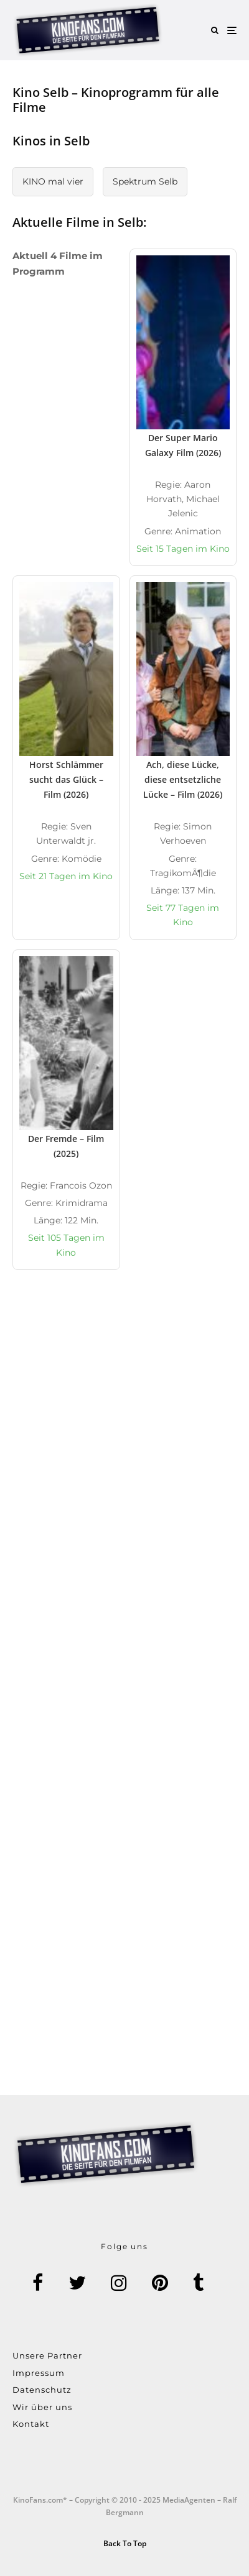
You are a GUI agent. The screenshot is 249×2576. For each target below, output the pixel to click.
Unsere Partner (47, 2355)
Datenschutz (42, 2390)
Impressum (38, 2373)
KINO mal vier (52, 181)
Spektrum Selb (145, 181)
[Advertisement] (124, 1450)
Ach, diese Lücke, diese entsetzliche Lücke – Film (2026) (182, 779)
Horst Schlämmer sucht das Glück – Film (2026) (66, 779)
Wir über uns (42, 2407)
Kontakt (30, 2424)
